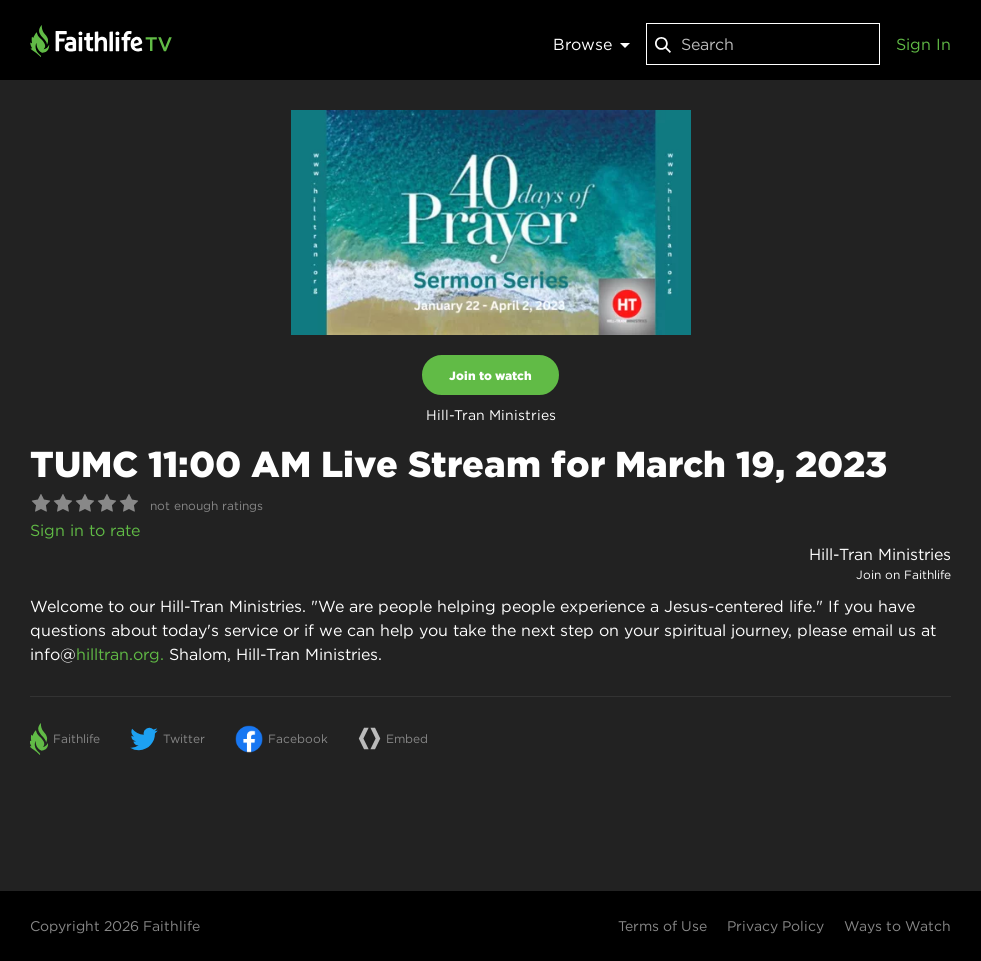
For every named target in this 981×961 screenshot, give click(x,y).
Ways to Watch (897, 926)
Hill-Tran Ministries (880, 554)
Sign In (923, 44)
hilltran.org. (120, 654)
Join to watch (490, 375)
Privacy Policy (775, 926)
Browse (591, 44)
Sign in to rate (85, 530)
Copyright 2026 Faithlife (115, 926)
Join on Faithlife (903, 574)
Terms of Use (662, 926)
